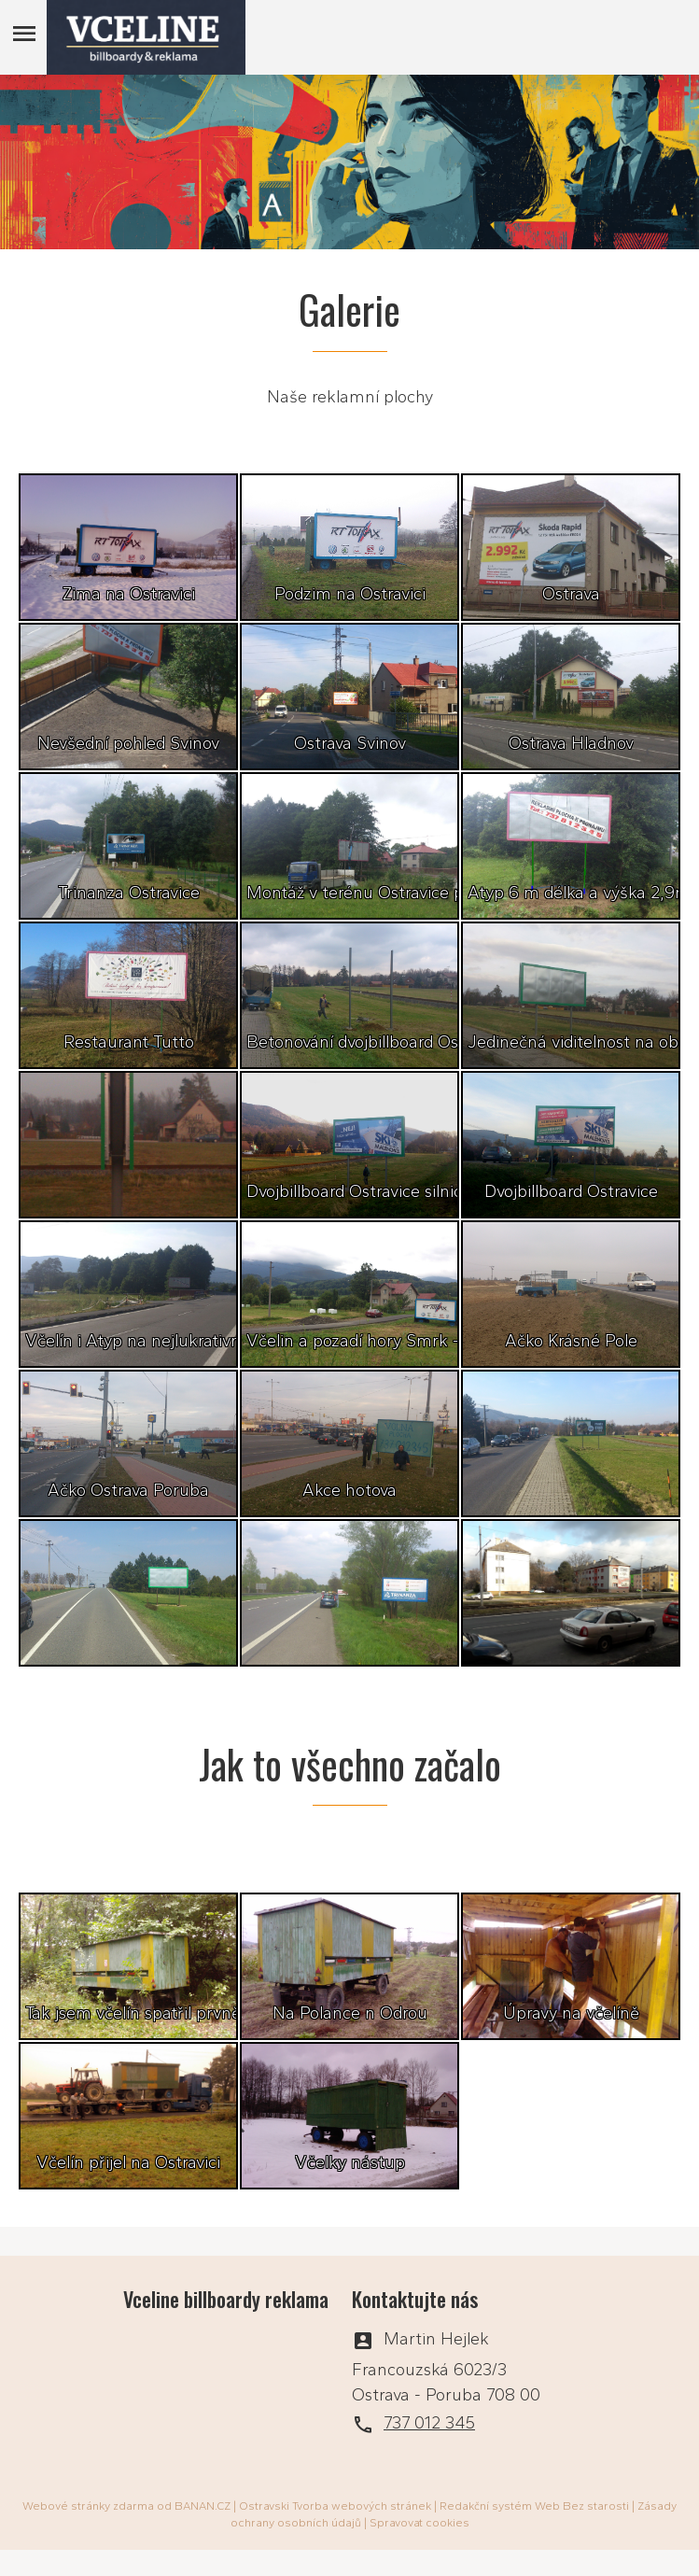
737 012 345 (429, 2423)
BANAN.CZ (203, 2506)
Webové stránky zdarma (88, 2506)
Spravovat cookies (419, 2522)
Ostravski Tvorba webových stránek (335, 2506)
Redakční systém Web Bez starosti (534, 2506)
